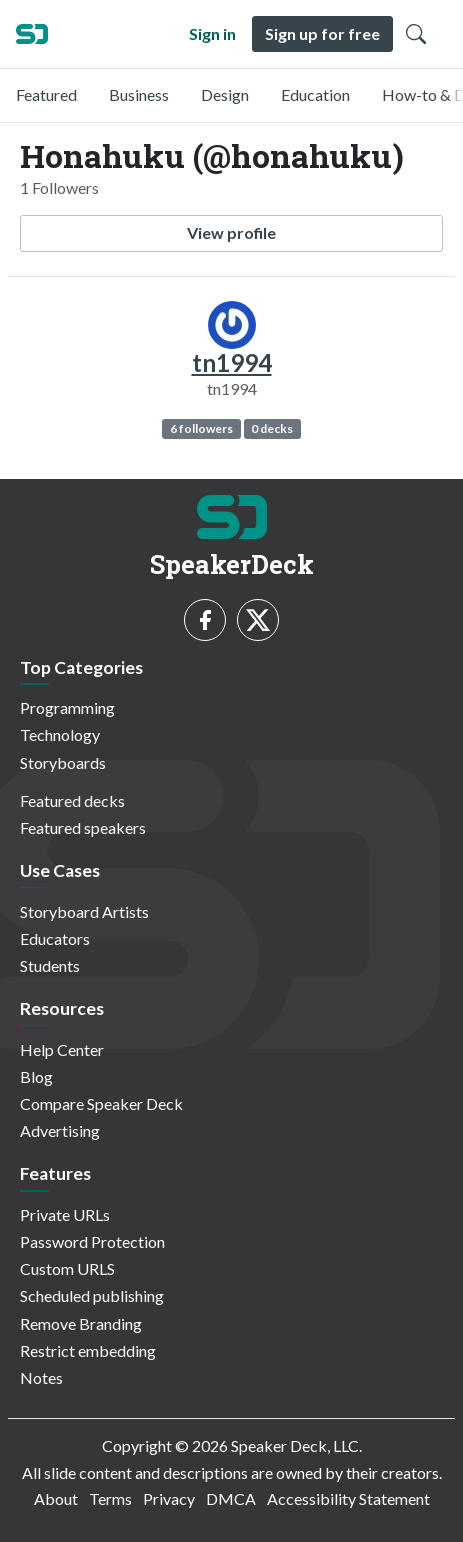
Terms (110, 1498)
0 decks (272, 428)
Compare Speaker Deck (101, 1103)
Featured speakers (83, 827)
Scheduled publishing (92, 1295)
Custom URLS (67, 1268)
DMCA (231, 1498)
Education (315, 94)
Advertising (60, 1130)
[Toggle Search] (416, 34)
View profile (231, 232)
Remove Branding (81, 1323)
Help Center (62, 1049)
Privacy (169, 1498)
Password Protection (92, 1241)
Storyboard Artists (84, 911)
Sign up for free (322, 33)
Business (139, 94)
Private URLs (65, 1214)
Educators (55, 938)
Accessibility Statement (348, 1498)
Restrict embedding (88, 1350)
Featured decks (72, 800)
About (56, 1498)
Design (225, 94)
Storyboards (63, 762)
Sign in (212, 33)
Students (50, 965)
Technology (60, 734)
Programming (67, 707)
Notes (41, 1377)
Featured (46, 94)
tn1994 (232, 362)
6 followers (201, 428)
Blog (36, 1076)
